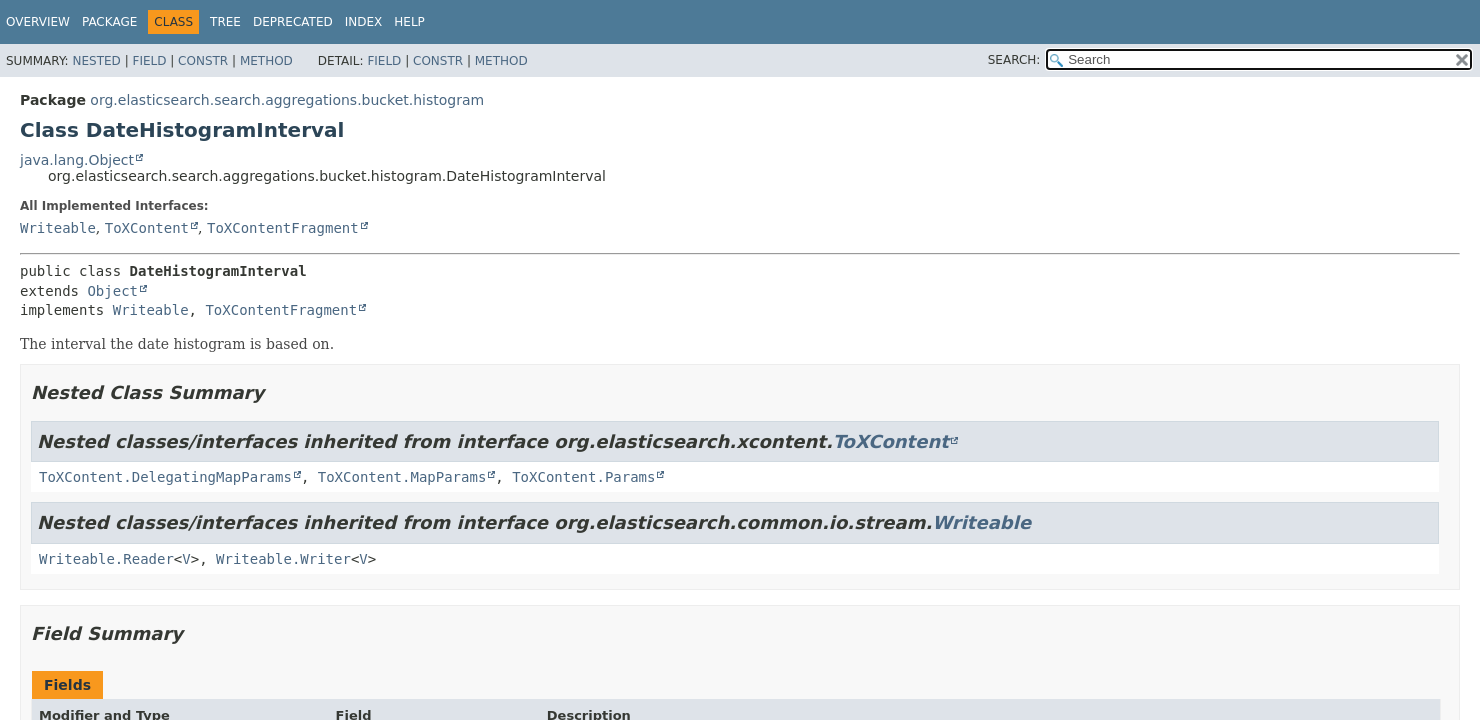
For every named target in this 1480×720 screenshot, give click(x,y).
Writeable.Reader (106, 559)
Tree (225, 22)
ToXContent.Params (583, 477)
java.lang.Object (77, 160)
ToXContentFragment (283, 228)
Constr (203, 61)
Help (409, 22)
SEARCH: (1014, 60)
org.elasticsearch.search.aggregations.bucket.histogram (287, 100)
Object (112, 291)
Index (364, 22)
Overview (38, 22)
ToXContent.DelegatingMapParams (165, 477)
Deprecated (293, 22)
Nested (96, 61)
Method (266, 61)
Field (149, 61)
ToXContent (147, 228)
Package (109, 22)
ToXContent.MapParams (402, 477)
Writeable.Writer (283, 559)
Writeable (58, 228)
